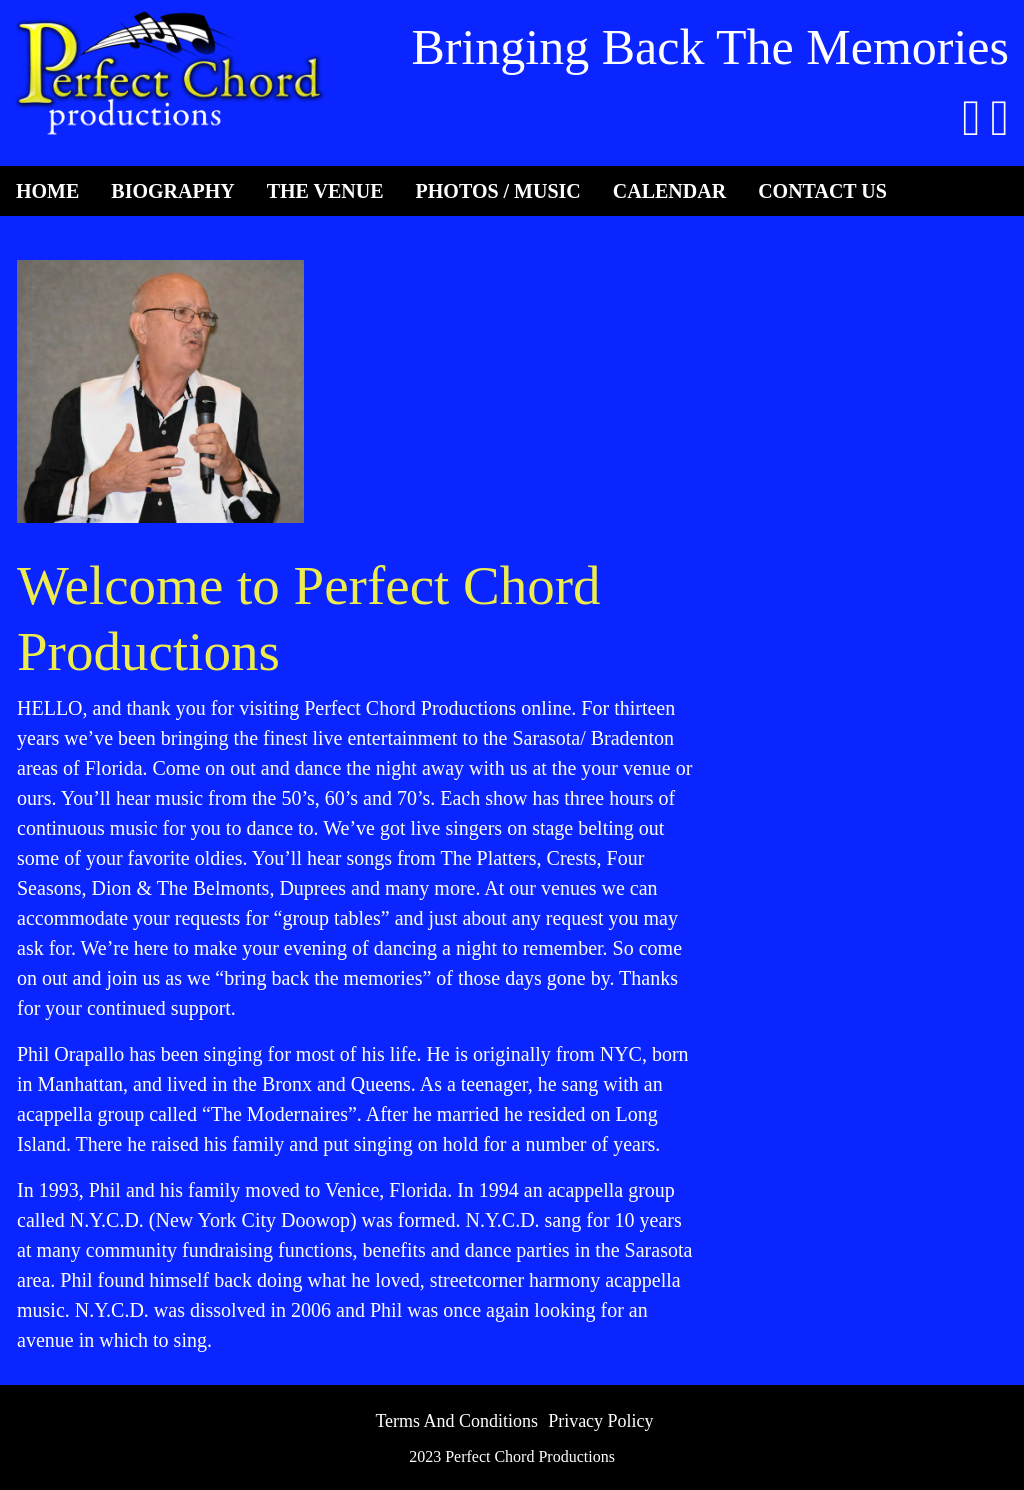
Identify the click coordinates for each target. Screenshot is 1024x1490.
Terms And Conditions (456, 1421)
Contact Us (822, 191)
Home (47, 191)
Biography (172, 191)
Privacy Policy (601, 1421)
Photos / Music (498, 191)
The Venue (325, 191)
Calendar (669, 191)
